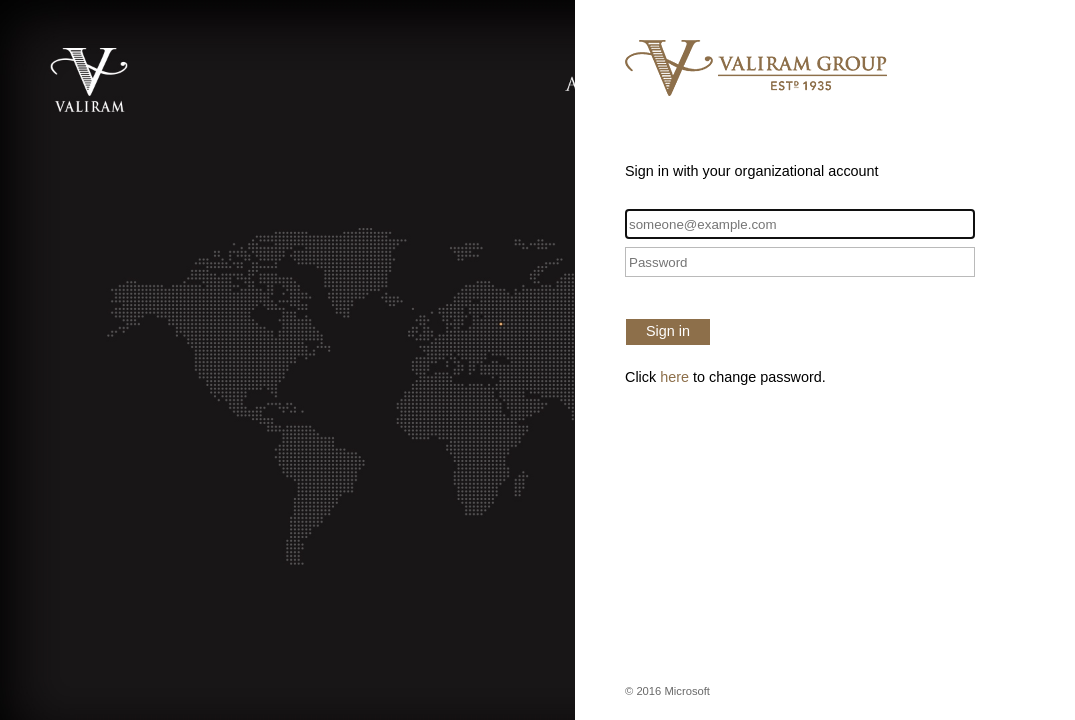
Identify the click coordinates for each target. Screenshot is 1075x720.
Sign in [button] (668, 331)
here (674, 377)
